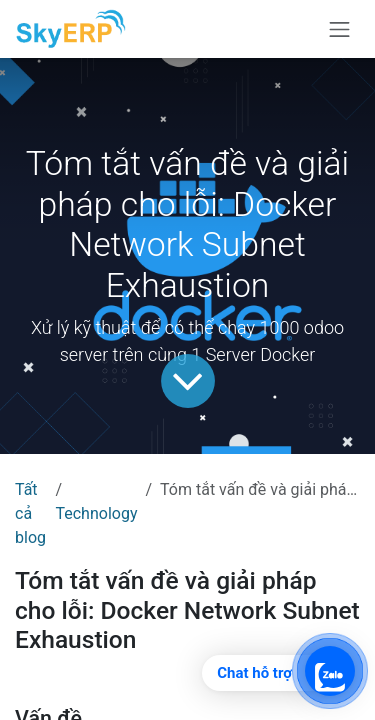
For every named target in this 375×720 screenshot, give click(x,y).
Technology (96, 513)
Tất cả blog (30, 513)
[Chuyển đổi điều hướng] (340, 29)
